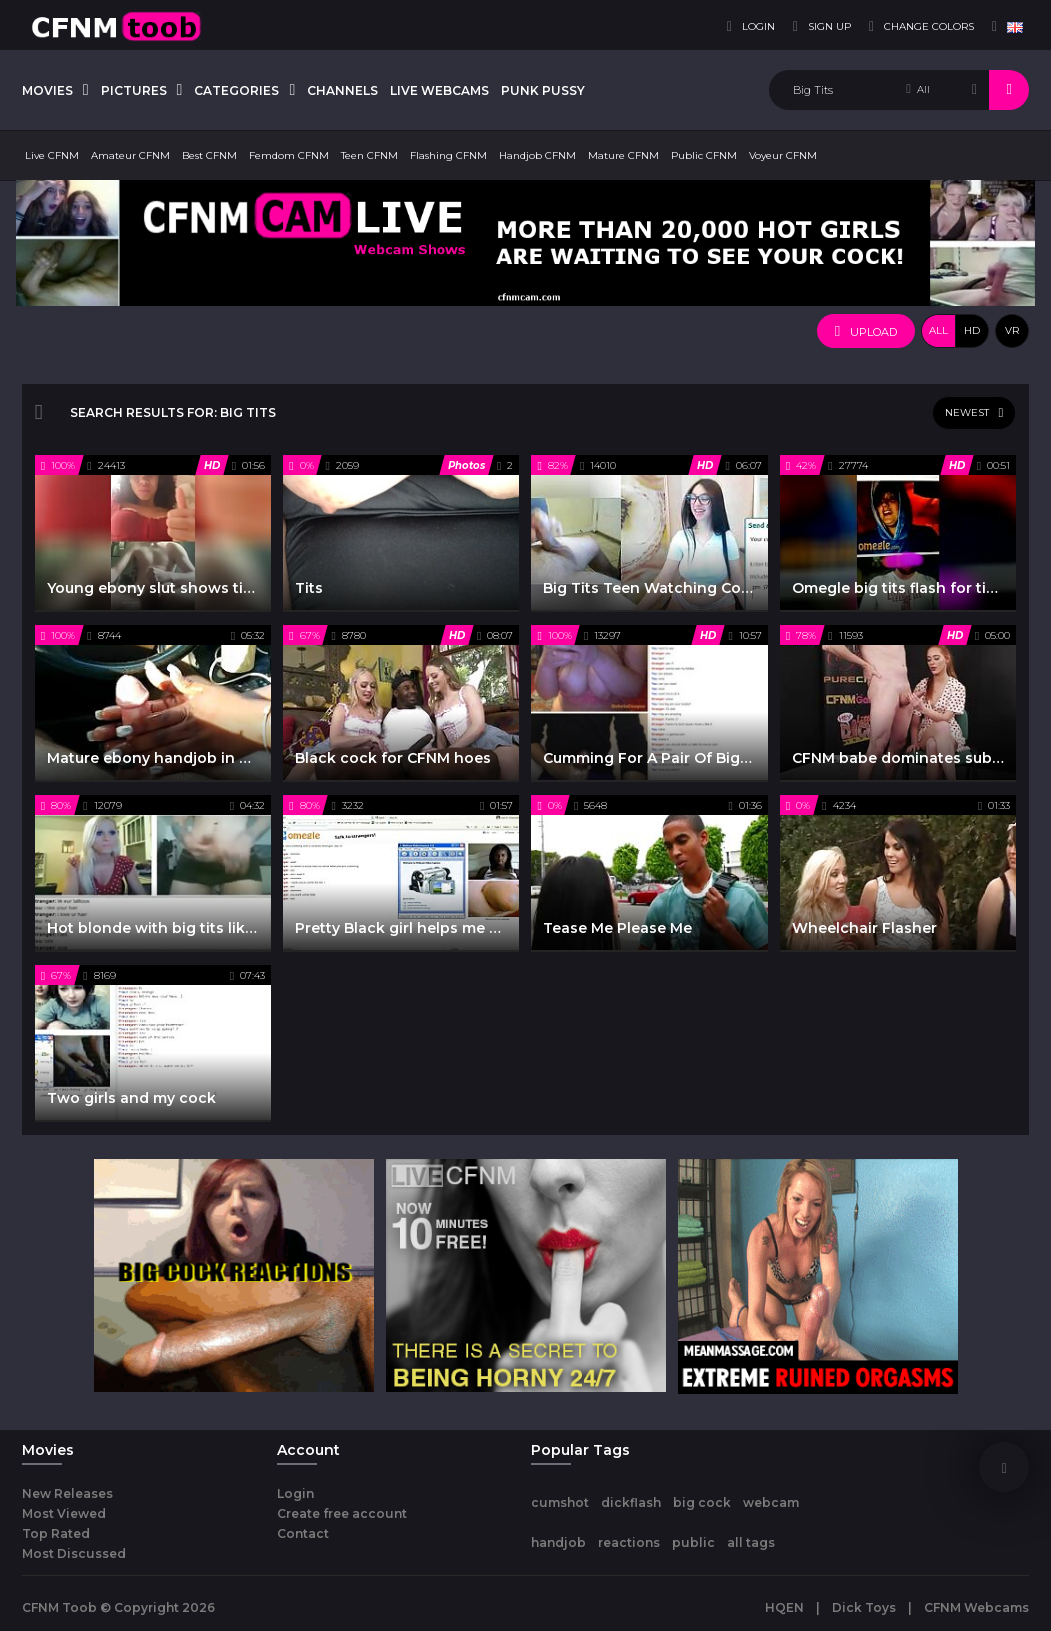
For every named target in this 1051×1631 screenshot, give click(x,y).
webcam (771, 1502)
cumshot (560, 1502)
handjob (558, 1542)
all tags (751, 1542)
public (693, 1542)
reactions (629, 1542)
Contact (303, 1533)
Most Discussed (74, 1553)
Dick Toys (864, 1607)
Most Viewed (64, 1513)
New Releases (67, 1493)
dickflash (631, 1502)
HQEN (784, 1607)
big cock (702, 1502)
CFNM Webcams (976, 1607)
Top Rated (56, 1533)
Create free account (342, 1513)
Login (295, 1493)
